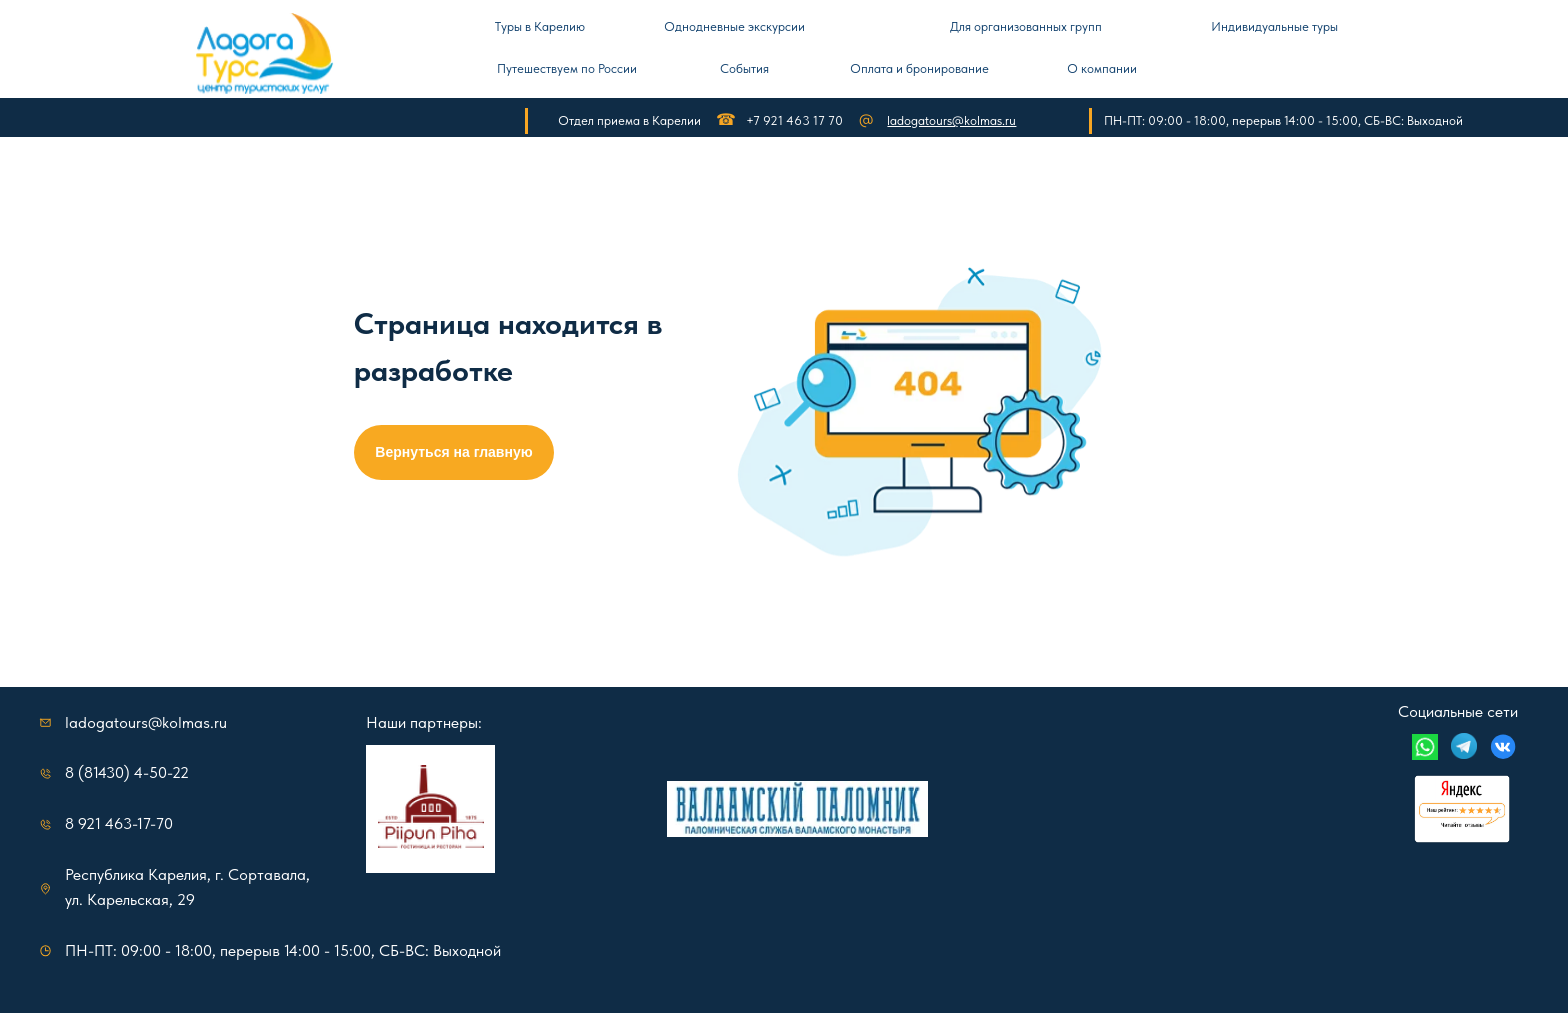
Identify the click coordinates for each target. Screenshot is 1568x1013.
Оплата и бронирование (919, 68)
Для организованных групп (1026, 26)
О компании (1102, 68)
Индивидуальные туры (1274, 26)
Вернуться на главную (453, 452)
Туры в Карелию (540, 26)
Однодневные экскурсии (734, 26)
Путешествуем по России (567, 68)
